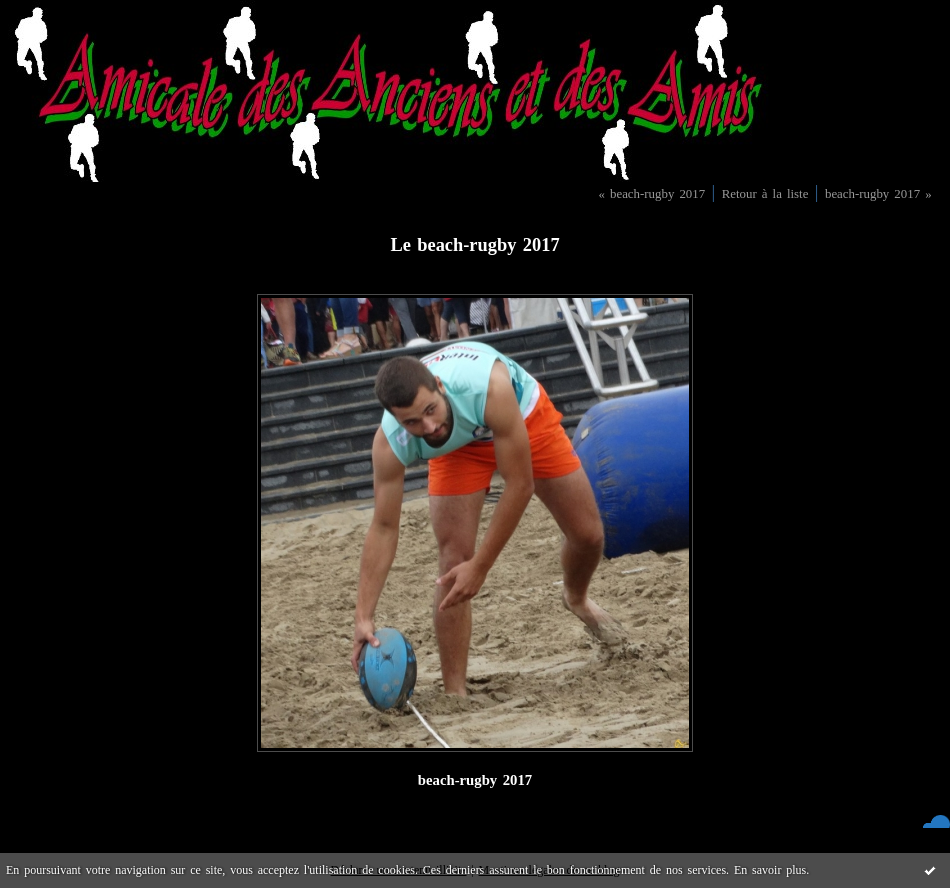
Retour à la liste (765, 194)
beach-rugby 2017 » (878, 194)
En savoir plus (770, 870)
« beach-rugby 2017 (651, 194)
